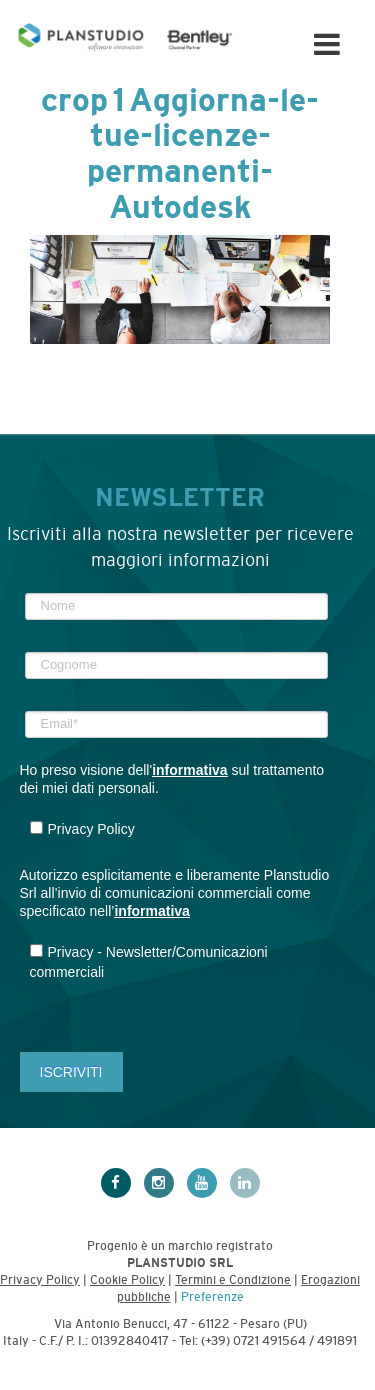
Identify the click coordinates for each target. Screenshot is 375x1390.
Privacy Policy (40, 1280)
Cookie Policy (127, 1280)
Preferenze (212, 1297)
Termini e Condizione (233, 1280)
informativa (189, 770)
